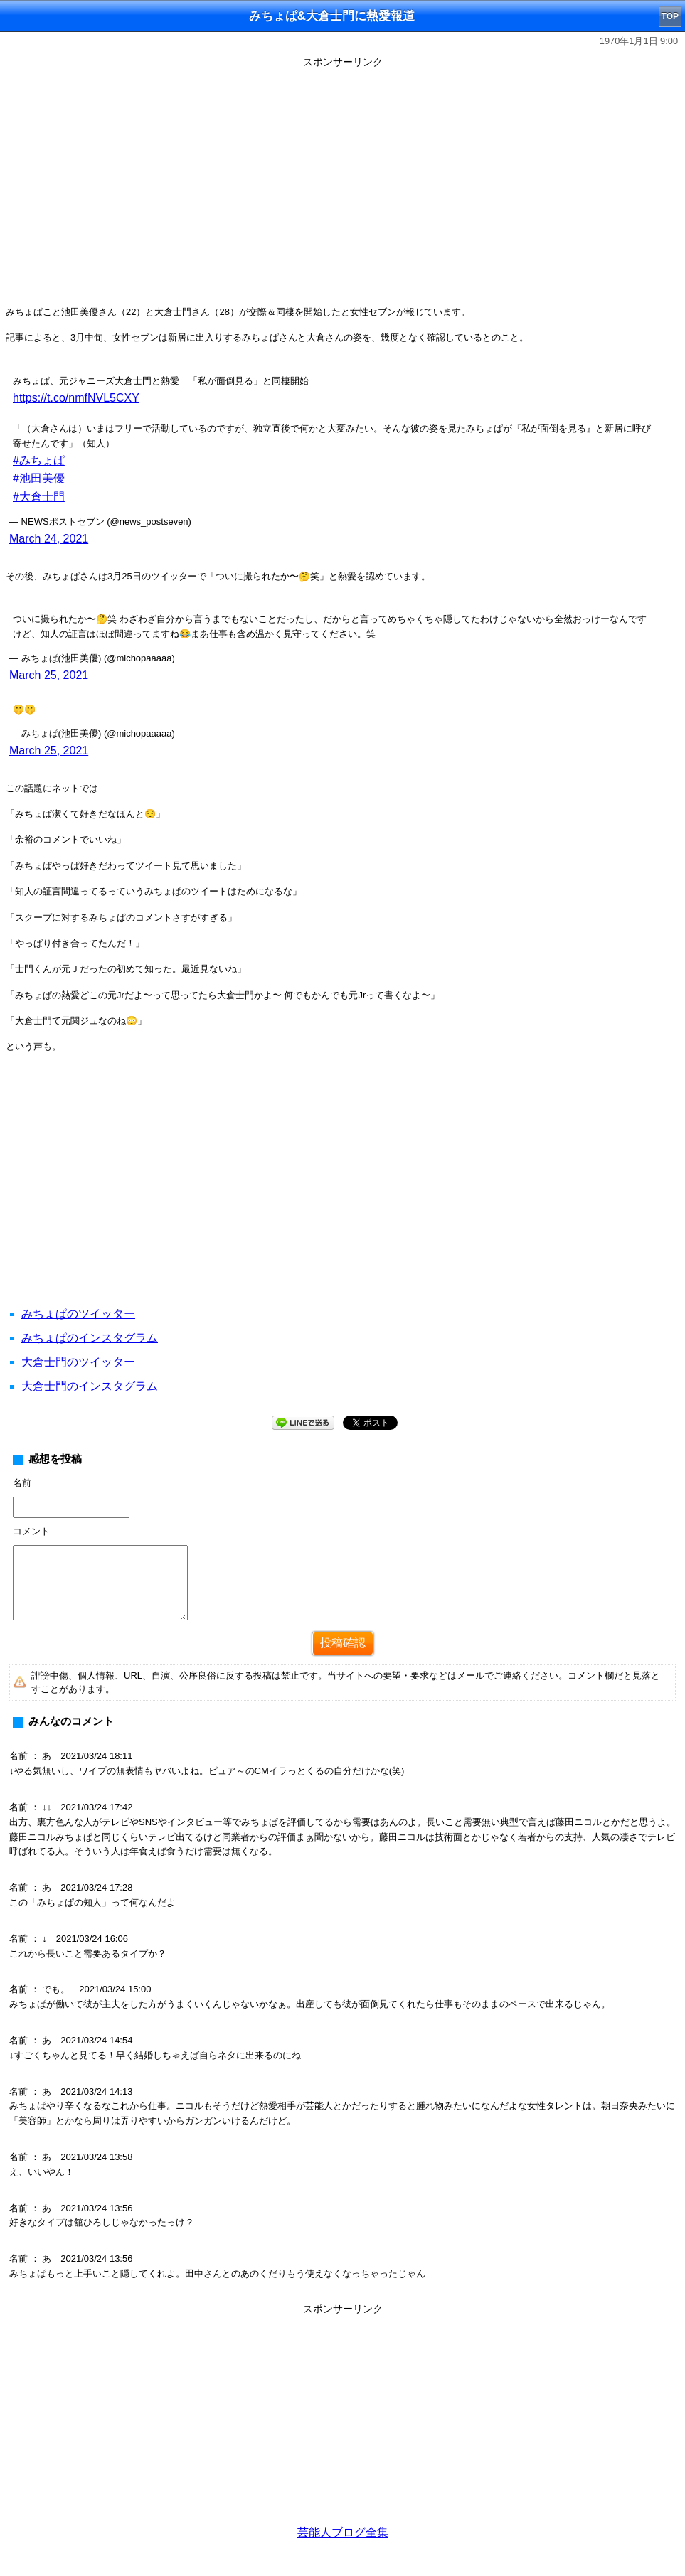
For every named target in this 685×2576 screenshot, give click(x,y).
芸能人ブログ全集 (342, 2532)
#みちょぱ (39, 460)
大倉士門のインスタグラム (89, 1386)
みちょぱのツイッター (78, 1314)
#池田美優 (39, 478)
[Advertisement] (342, 1197)
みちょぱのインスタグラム (89, 1338)
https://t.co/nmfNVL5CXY (76, 398)
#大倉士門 (39, 497)
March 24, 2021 (48, 539)
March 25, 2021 (48, 675)
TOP (670, 16)
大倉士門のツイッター (78, 1362)
